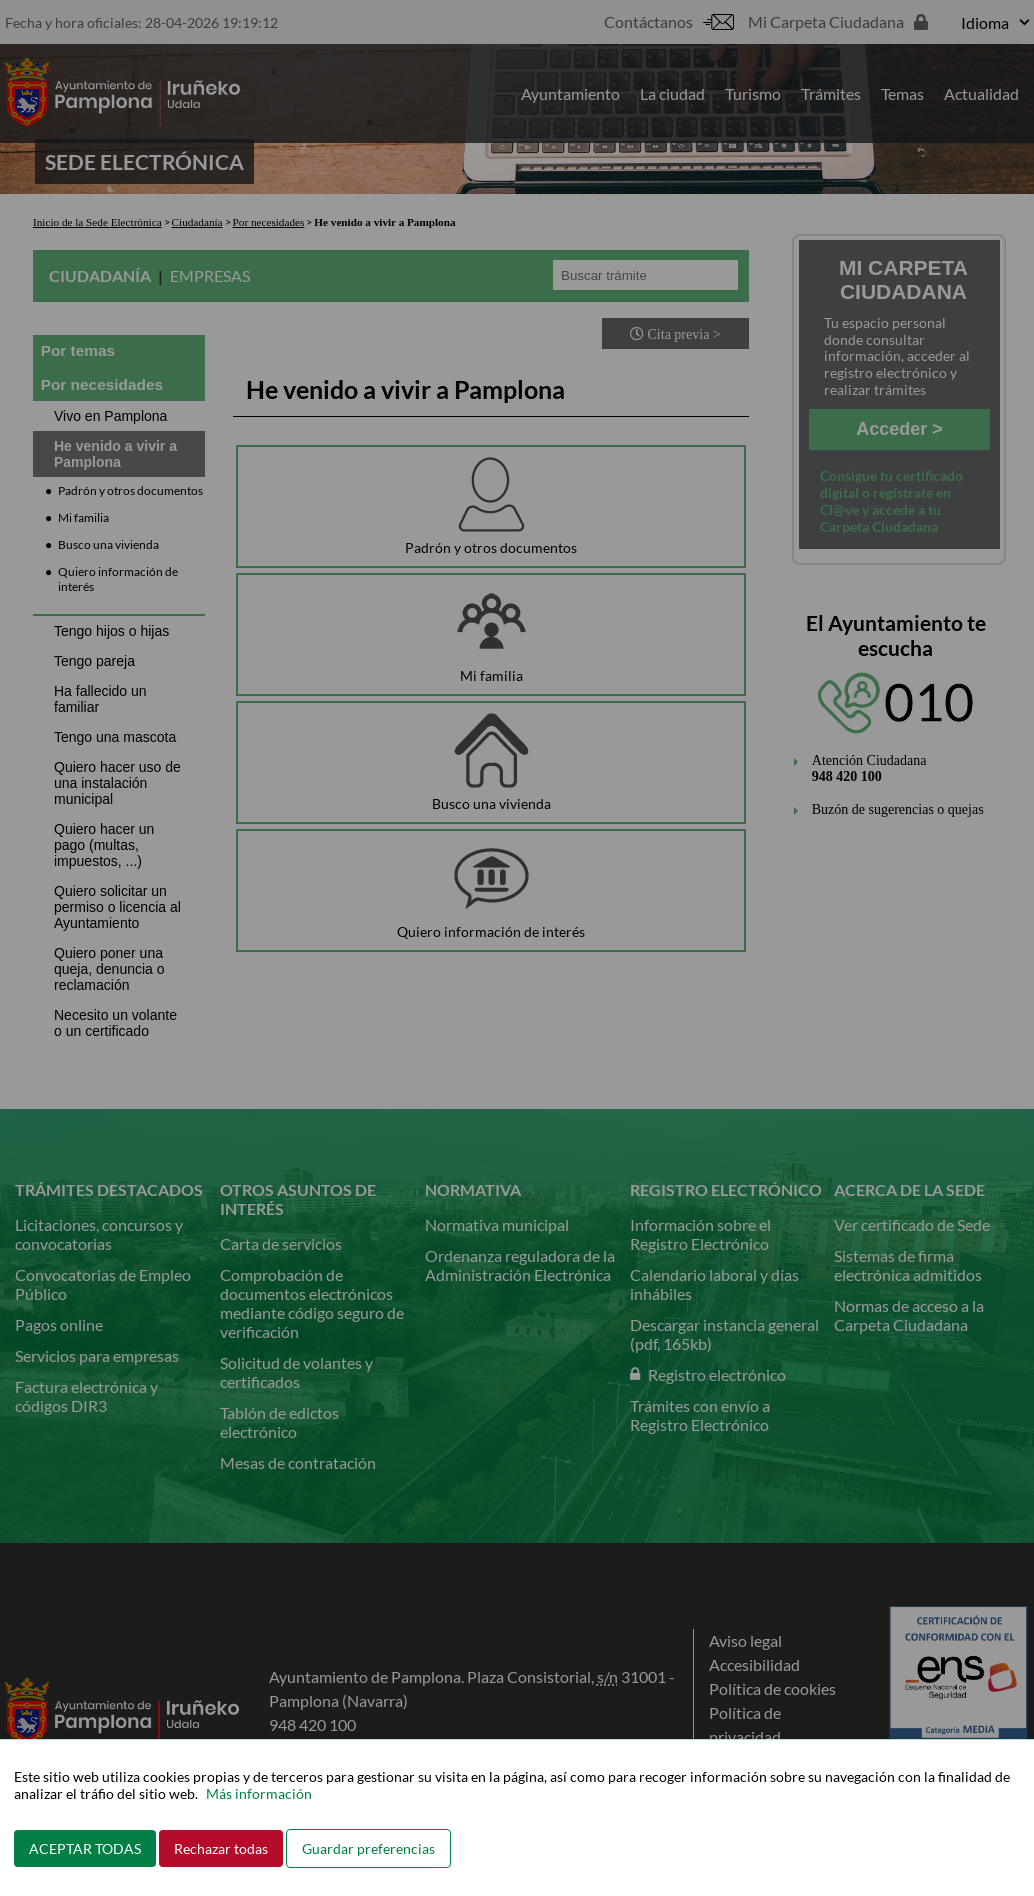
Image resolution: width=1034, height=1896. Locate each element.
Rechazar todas (221, 1848)
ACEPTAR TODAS (85, 1848)
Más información (259, 1793)
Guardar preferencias (368, 1848)
